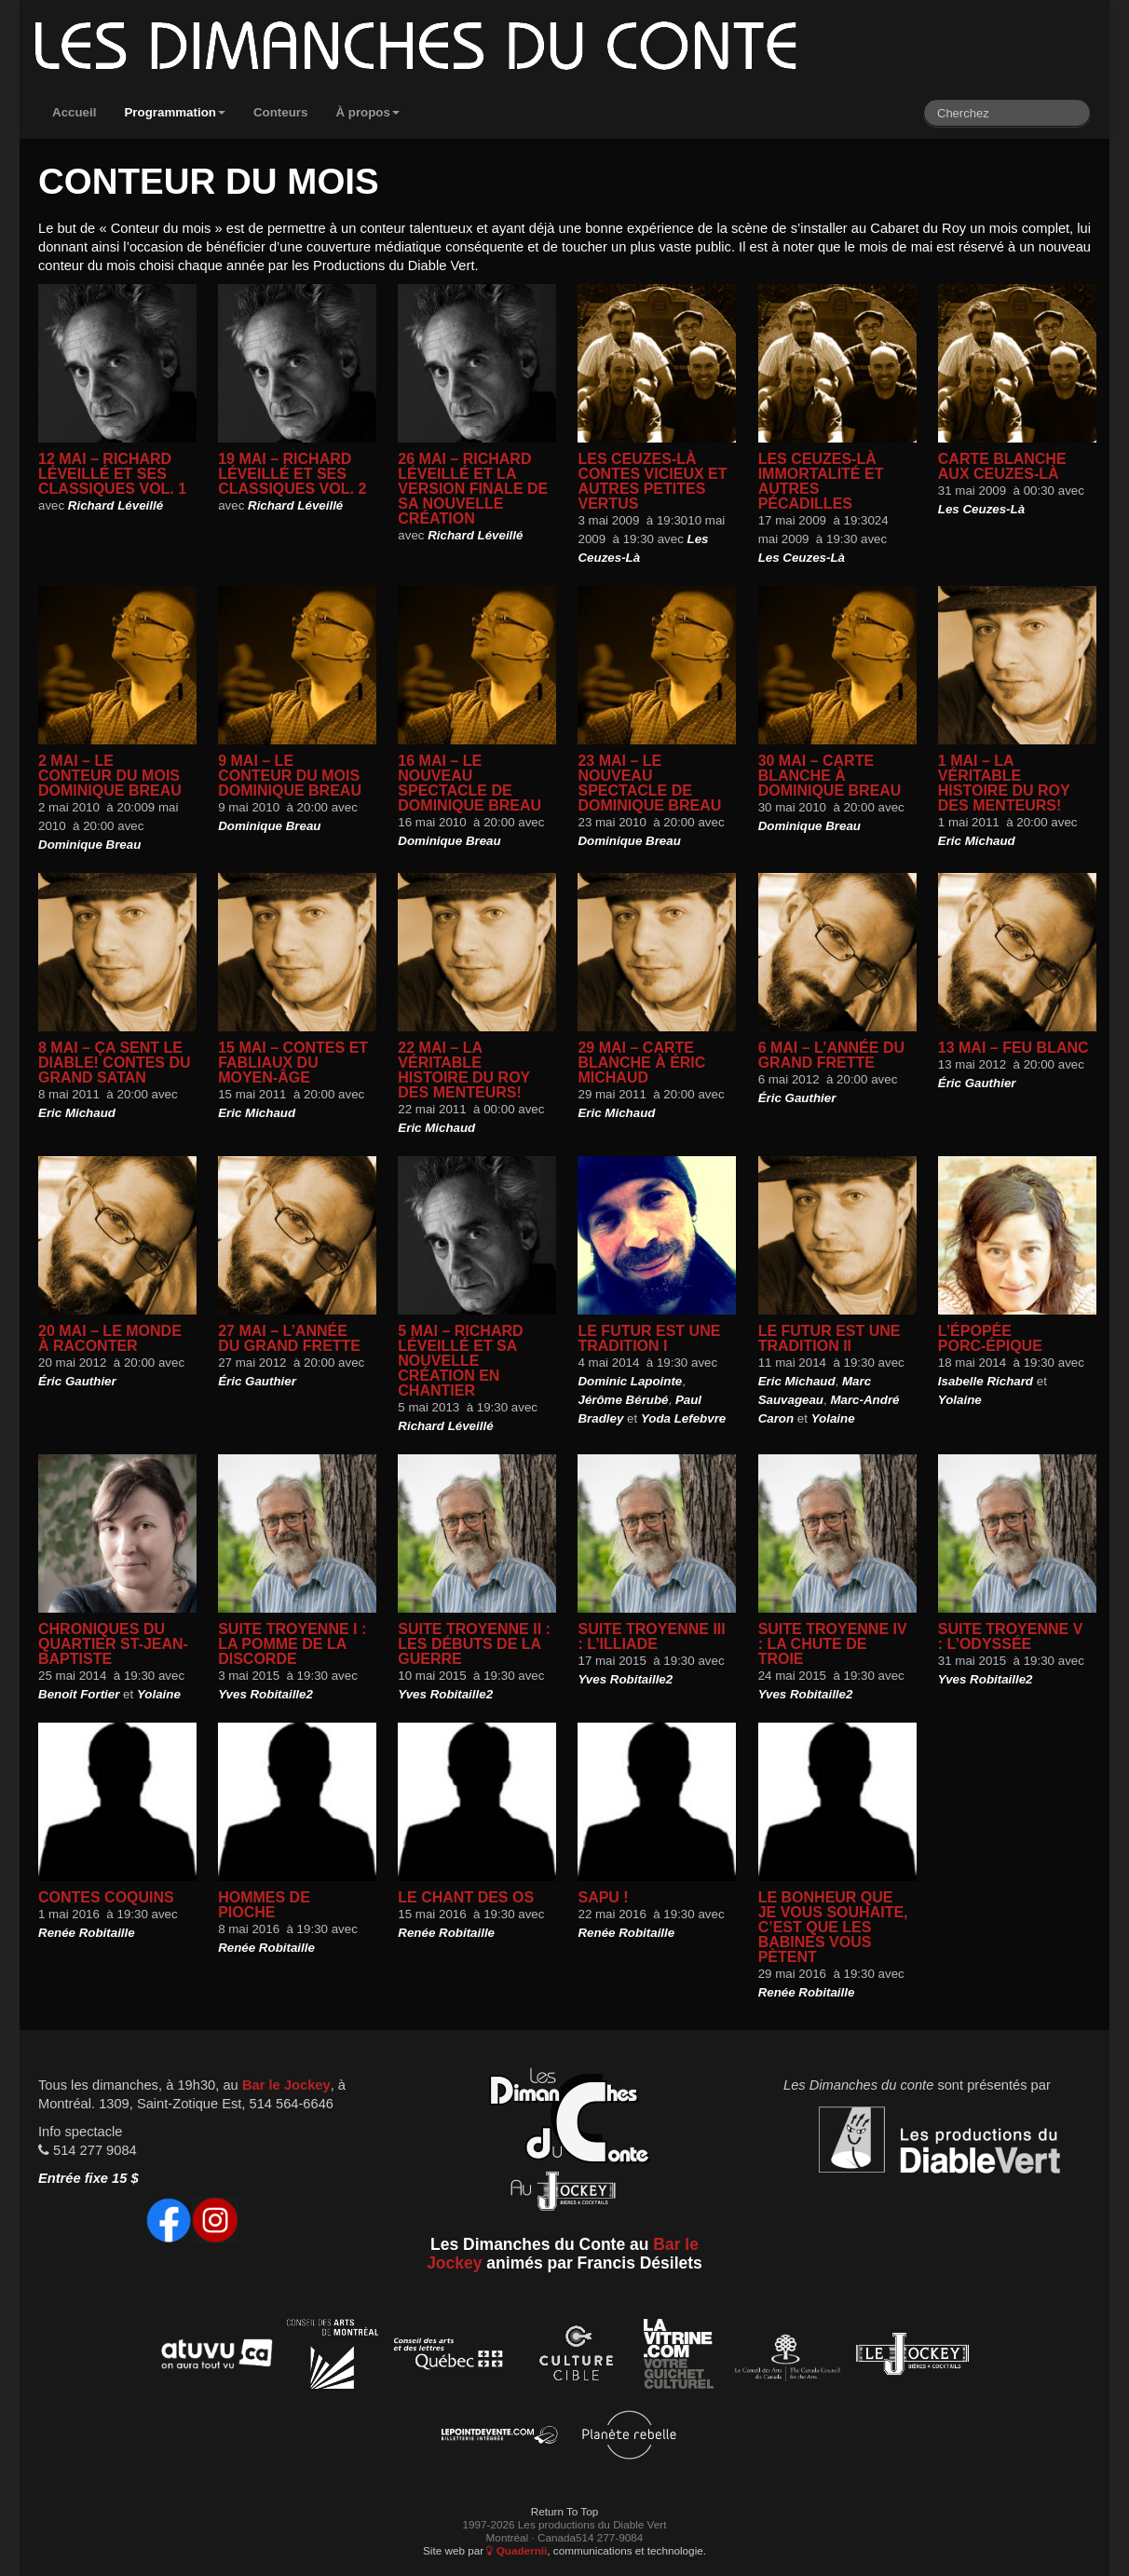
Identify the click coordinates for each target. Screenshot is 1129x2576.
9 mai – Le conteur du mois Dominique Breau (289, 775)
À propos (367, 112)
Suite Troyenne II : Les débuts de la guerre (474, 1644)
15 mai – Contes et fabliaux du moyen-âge (293, 1062)
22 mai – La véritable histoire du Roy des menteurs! (464, 1070)
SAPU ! (603, 1897)
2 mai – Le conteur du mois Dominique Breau (110, 775)
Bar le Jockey (286, 2085)
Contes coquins (106, 1897)
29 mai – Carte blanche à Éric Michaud (641, 1062)
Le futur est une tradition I (649, 1338)
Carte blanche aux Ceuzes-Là (1002, 466)
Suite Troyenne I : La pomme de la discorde (292, 1644)
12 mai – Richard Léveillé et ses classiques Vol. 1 (112, 474)
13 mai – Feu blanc (1013, 1048)
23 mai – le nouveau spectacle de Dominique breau (649, 783)
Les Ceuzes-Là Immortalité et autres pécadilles (821, 481)
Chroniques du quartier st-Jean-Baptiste (113, 1644)
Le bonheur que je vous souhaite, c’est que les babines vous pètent (833, 1927)
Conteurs (280, 112)
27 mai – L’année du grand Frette (289, 1338)
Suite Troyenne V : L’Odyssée (1010, 1636)
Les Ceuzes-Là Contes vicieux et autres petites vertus (652, 481)
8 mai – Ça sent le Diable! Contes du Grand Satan (114, 1062)
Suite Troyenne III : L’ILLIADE (651, 1636)
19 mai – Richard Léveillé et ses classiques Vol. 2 (292, 474)
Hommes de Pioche (264, 1904)
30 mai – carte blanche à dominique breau (830, 775)
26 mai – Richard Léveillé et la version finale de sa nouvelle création (473, 488)
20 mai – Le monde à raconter (110, 1338)
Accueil (74, 112)
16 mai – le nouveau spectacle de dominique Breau (469, 783)
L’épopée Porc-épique (990, 1338)
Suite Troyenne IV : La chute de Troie (832, 1644)
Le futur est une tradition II (829, 1338)
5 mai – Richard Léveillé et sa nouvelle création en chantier (460, 1360)
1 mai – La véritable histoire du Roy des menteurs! (1004, 783)
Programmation (174, 112)
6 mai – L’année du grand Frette (831, 1055)
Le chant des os (466, 1897)
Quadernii (516, 2550)
